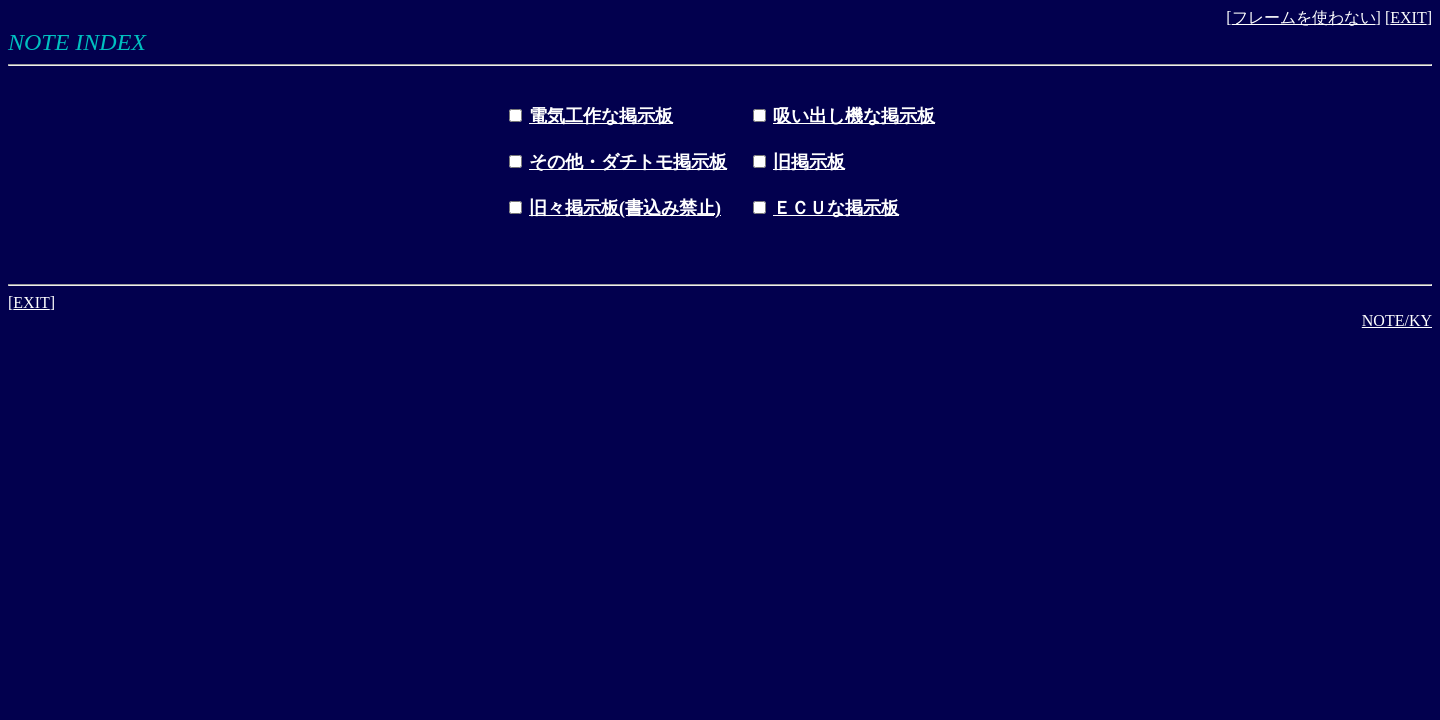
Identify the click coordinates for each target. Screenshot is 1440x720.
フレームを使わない (1304, 17)
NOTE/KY (1397, 320)
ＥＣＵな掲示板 (836, 208)
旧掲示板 (809, 162)
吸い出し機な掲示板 (854, 116)
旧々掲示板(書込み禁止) (625, 208)
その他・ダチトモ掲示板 (628, 162)
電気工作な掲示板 (601, 116)
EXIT (1408, 17)
